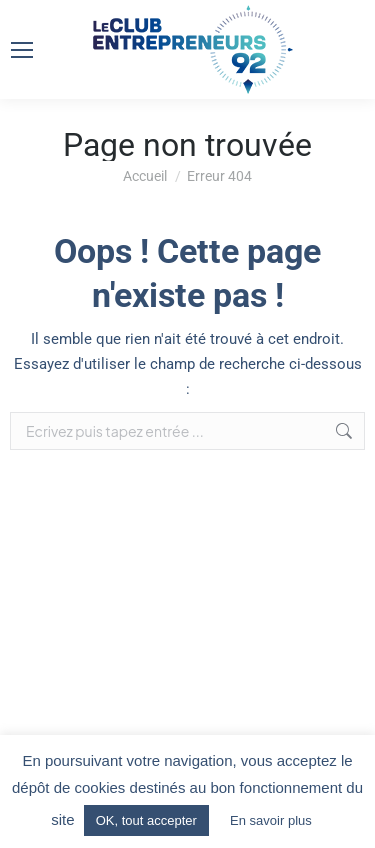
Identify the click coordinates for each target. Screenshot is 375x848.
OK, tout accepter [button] (146, 820)
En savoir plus (271, 820)
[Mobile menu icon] (22, 50)
